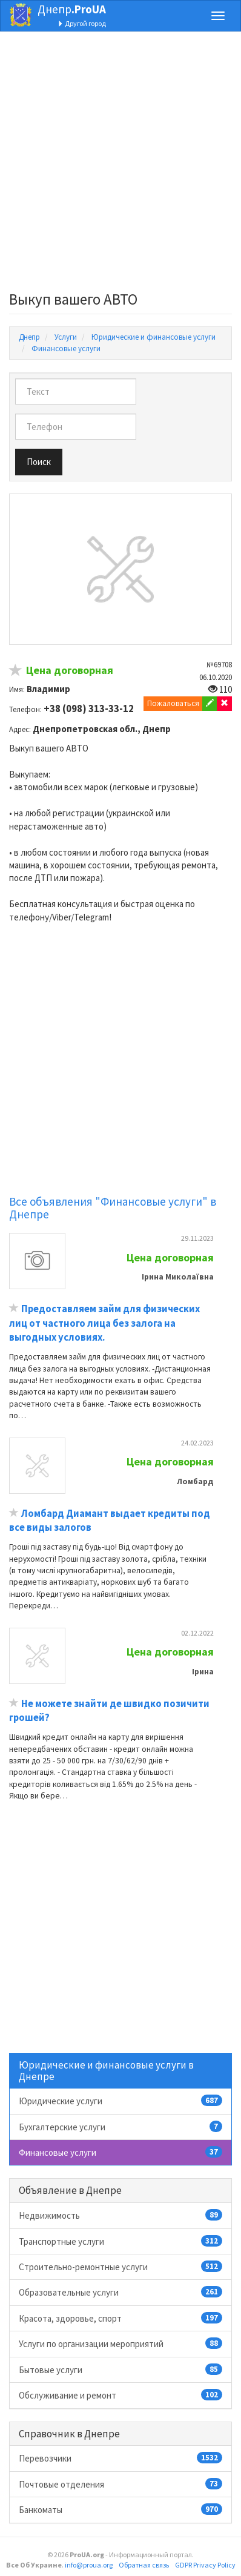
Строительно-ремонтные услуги (120, 2267)
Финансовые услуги (120, 2152)
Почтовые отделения (120, 2484)
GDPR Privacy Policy (205, 2564)
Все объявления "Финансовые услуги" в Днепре (112, 1207)
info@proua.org (89, 2564)
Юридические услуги (120, 2101)
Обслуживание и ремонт (120, 2395)
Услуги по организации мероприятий (120, 2343)
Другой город (82, 23)
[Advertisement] (120, 164)
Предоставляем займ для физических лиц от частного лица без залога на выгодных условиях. (104, 1323)
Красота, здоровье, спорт (120, 2318)
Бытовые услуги (120, 2369)
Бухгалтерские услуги (120, 2127)
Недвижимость (120, 2215)
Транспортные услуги (120, 2241)
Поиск (39, 461)
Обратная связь (144, 2564)
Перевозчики (120, 2458)
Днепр (72, 9)
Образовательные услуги (120, 2292)
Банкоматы (120, 2509)
